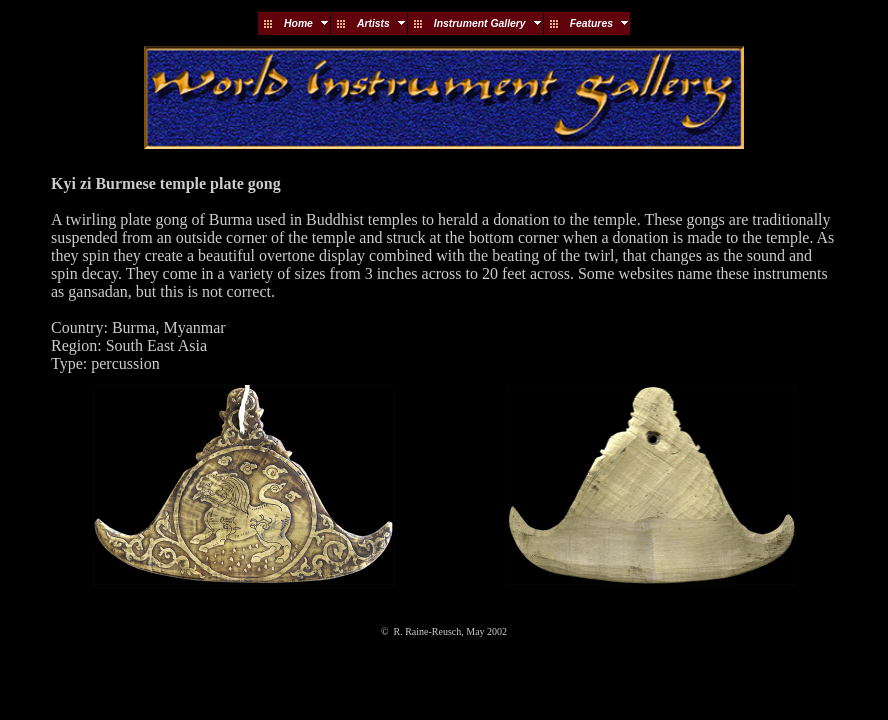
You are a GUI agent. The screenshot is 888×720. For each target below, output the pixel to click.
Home (298, 23)
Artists (373, 23)
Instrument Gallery (480, 23)
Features (591, 23)
